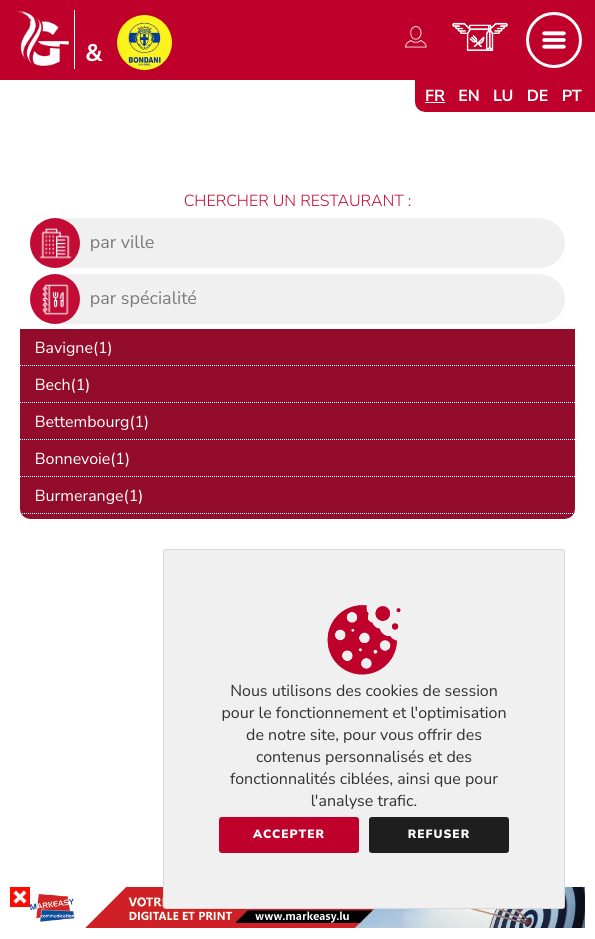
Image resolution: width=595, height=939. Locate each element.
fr (435, 96)
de (538, 96)
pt (572, 96)
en (469, 96)
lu (503, 96)
